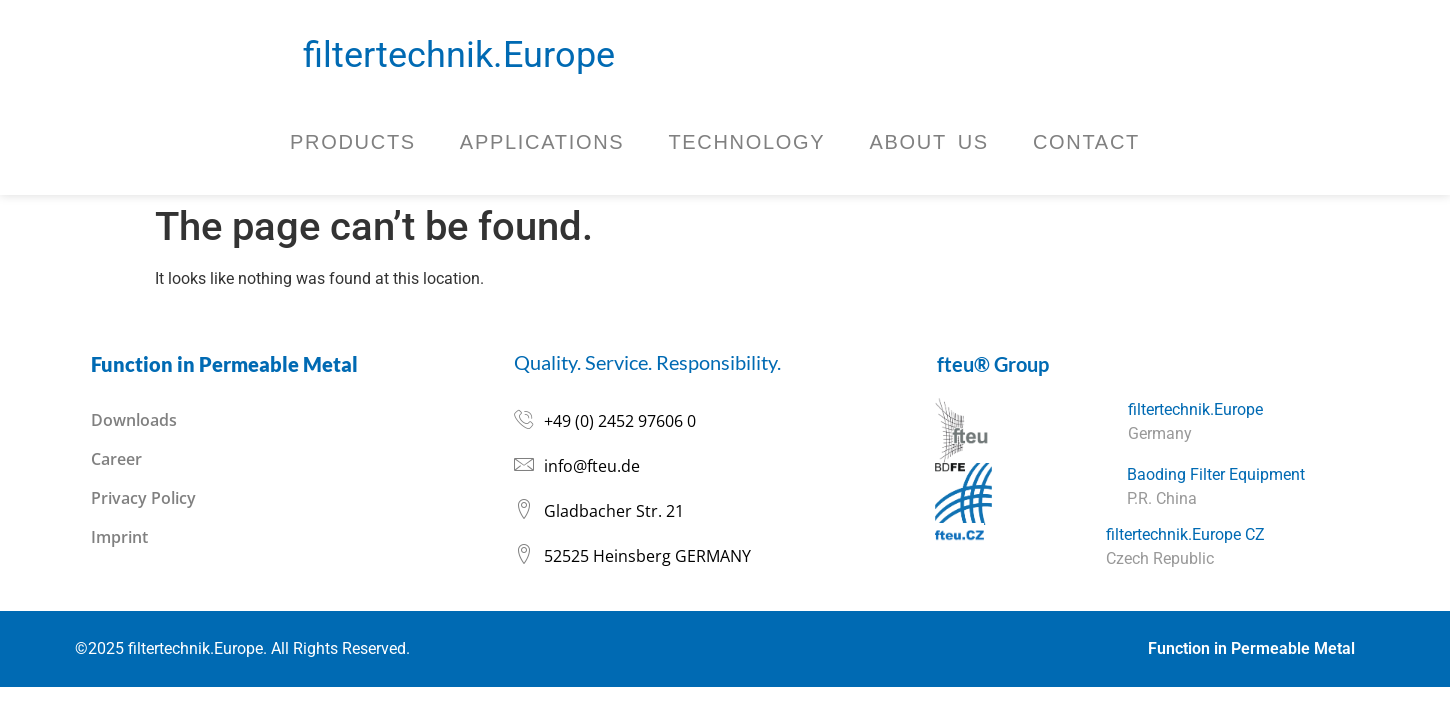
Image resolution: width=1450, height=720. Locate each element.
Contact (1086, 142)
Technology (746, 142)
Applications (542, 142)
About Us (928, 142)
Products (353, 142)
